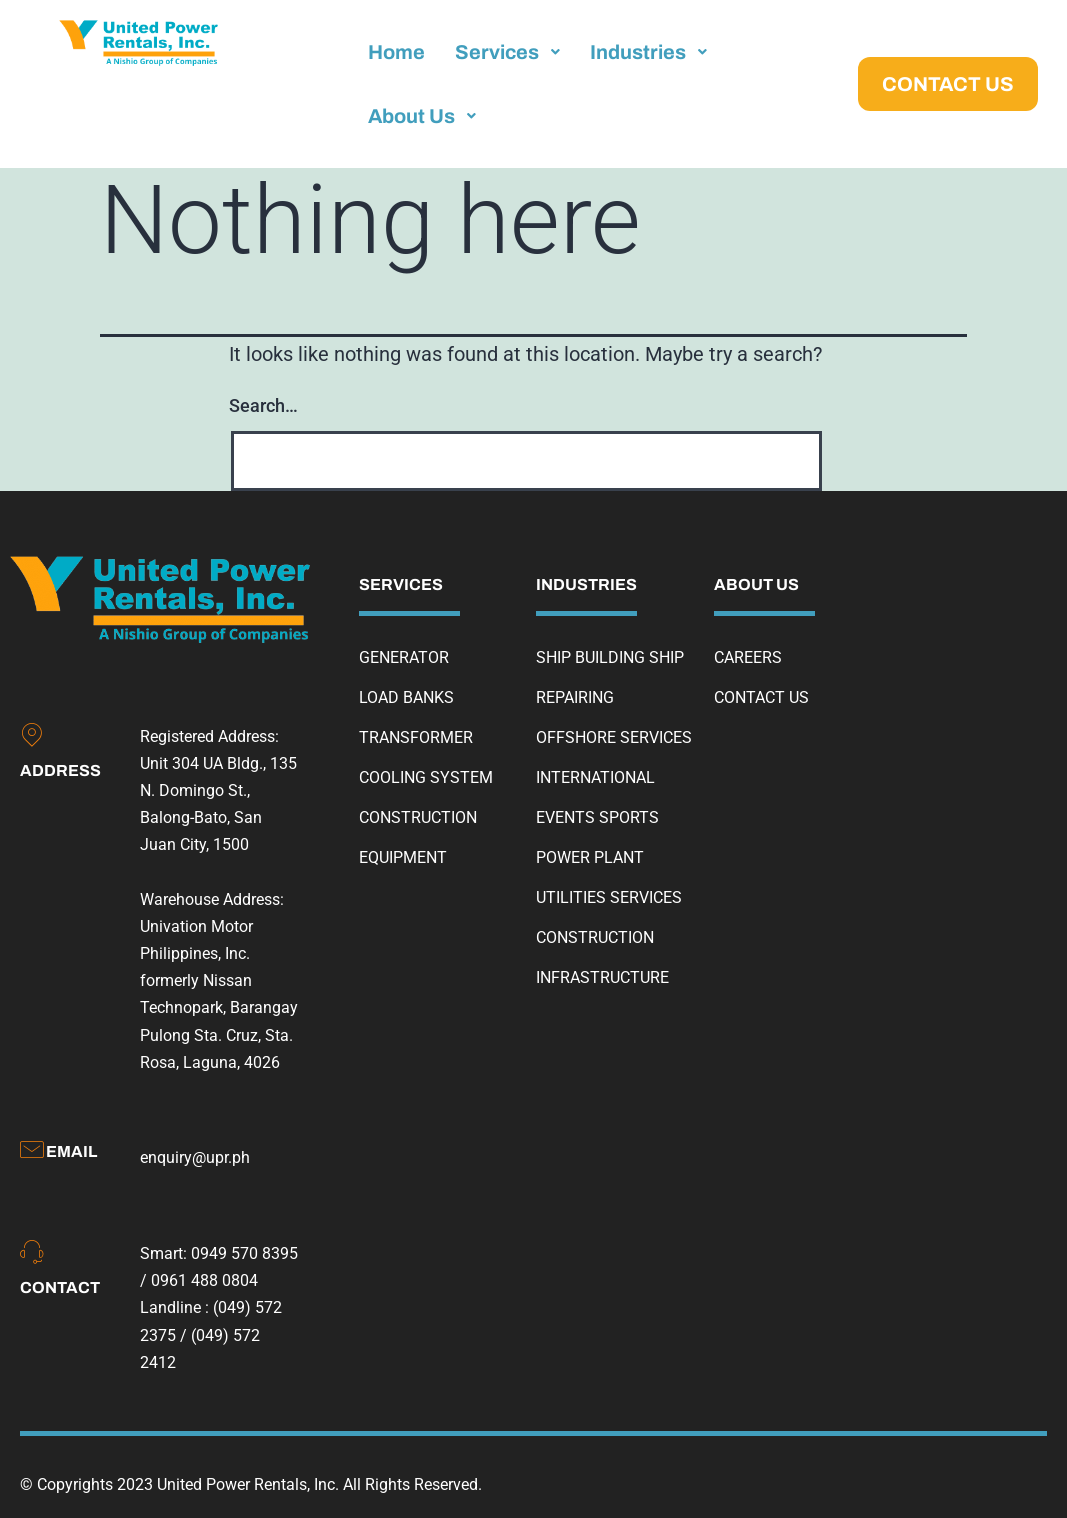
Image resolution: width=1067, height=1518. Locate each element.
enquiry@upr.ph (195, 1157)
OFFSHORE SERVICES (614, 737)
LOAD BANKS (406, 697)
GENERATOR (404, 657)
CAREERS (748, 657)
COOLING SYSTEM (426, 777)
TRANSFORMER (416, 737)
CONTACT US (761, 697)
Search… (263, 405)
